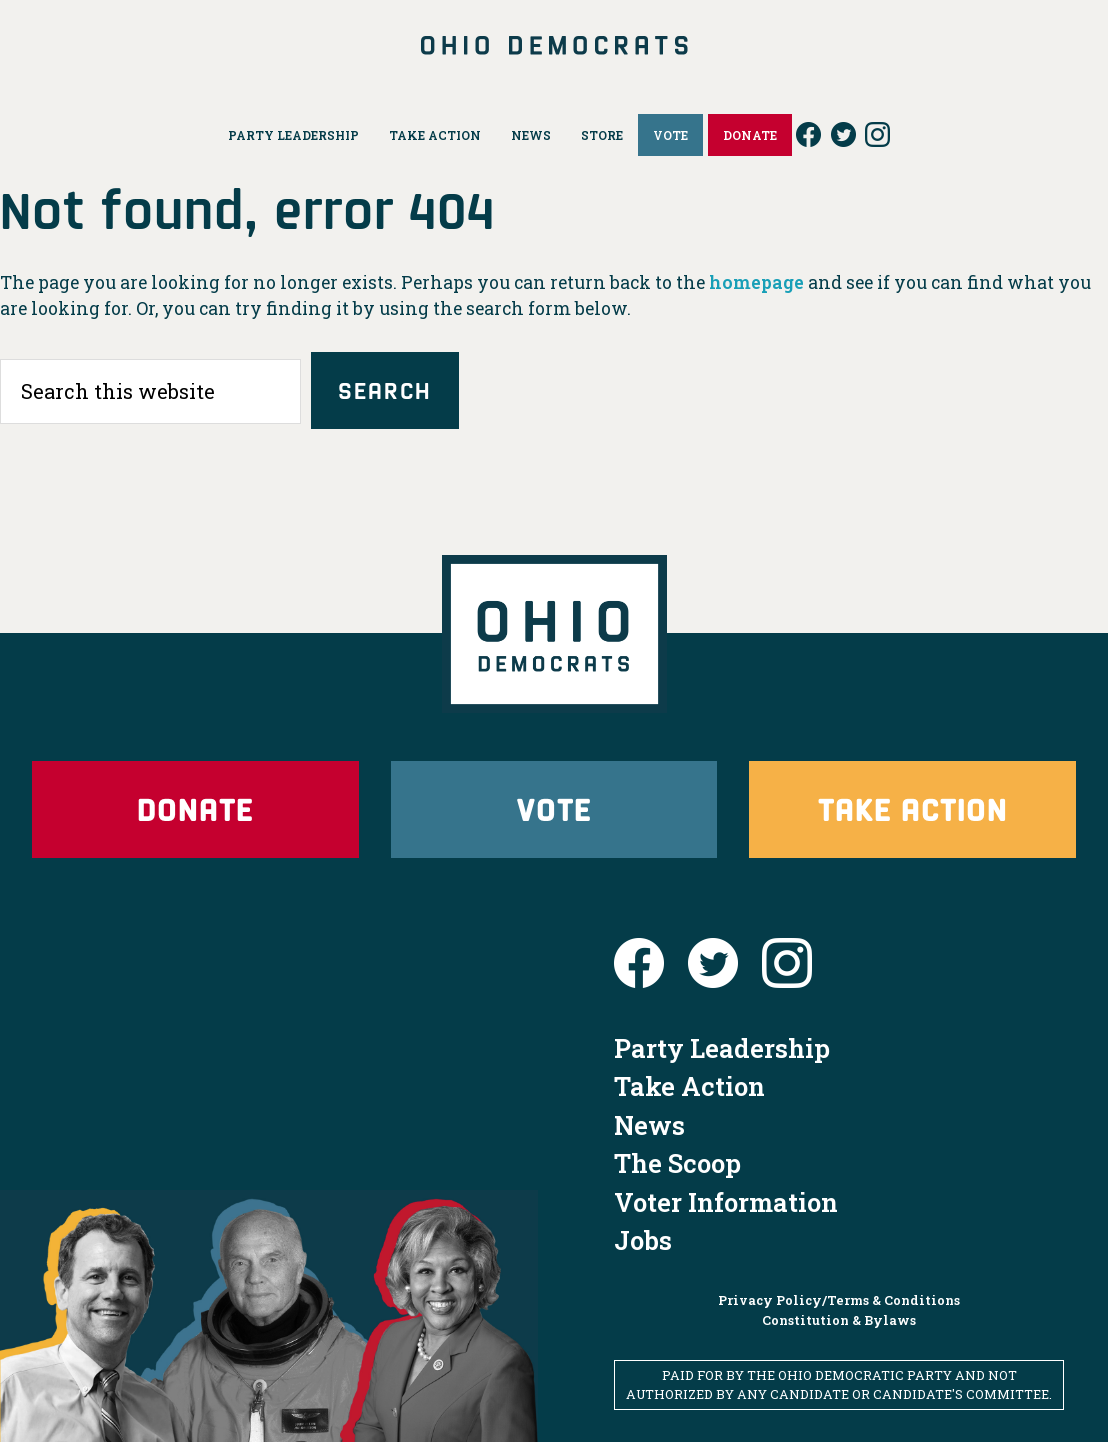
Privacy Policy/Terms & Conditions (839, 1300)
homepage (756, 282)
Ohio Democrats (554, 45)
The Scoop (677, 1163)
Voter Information (726, 1202)
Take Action (913, 808)
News (649, 1125)
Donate (195, 808)
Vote (554, 808)
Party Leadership (722, 1048)
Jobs (643, 1240)
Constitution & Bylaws (839, 1320)
